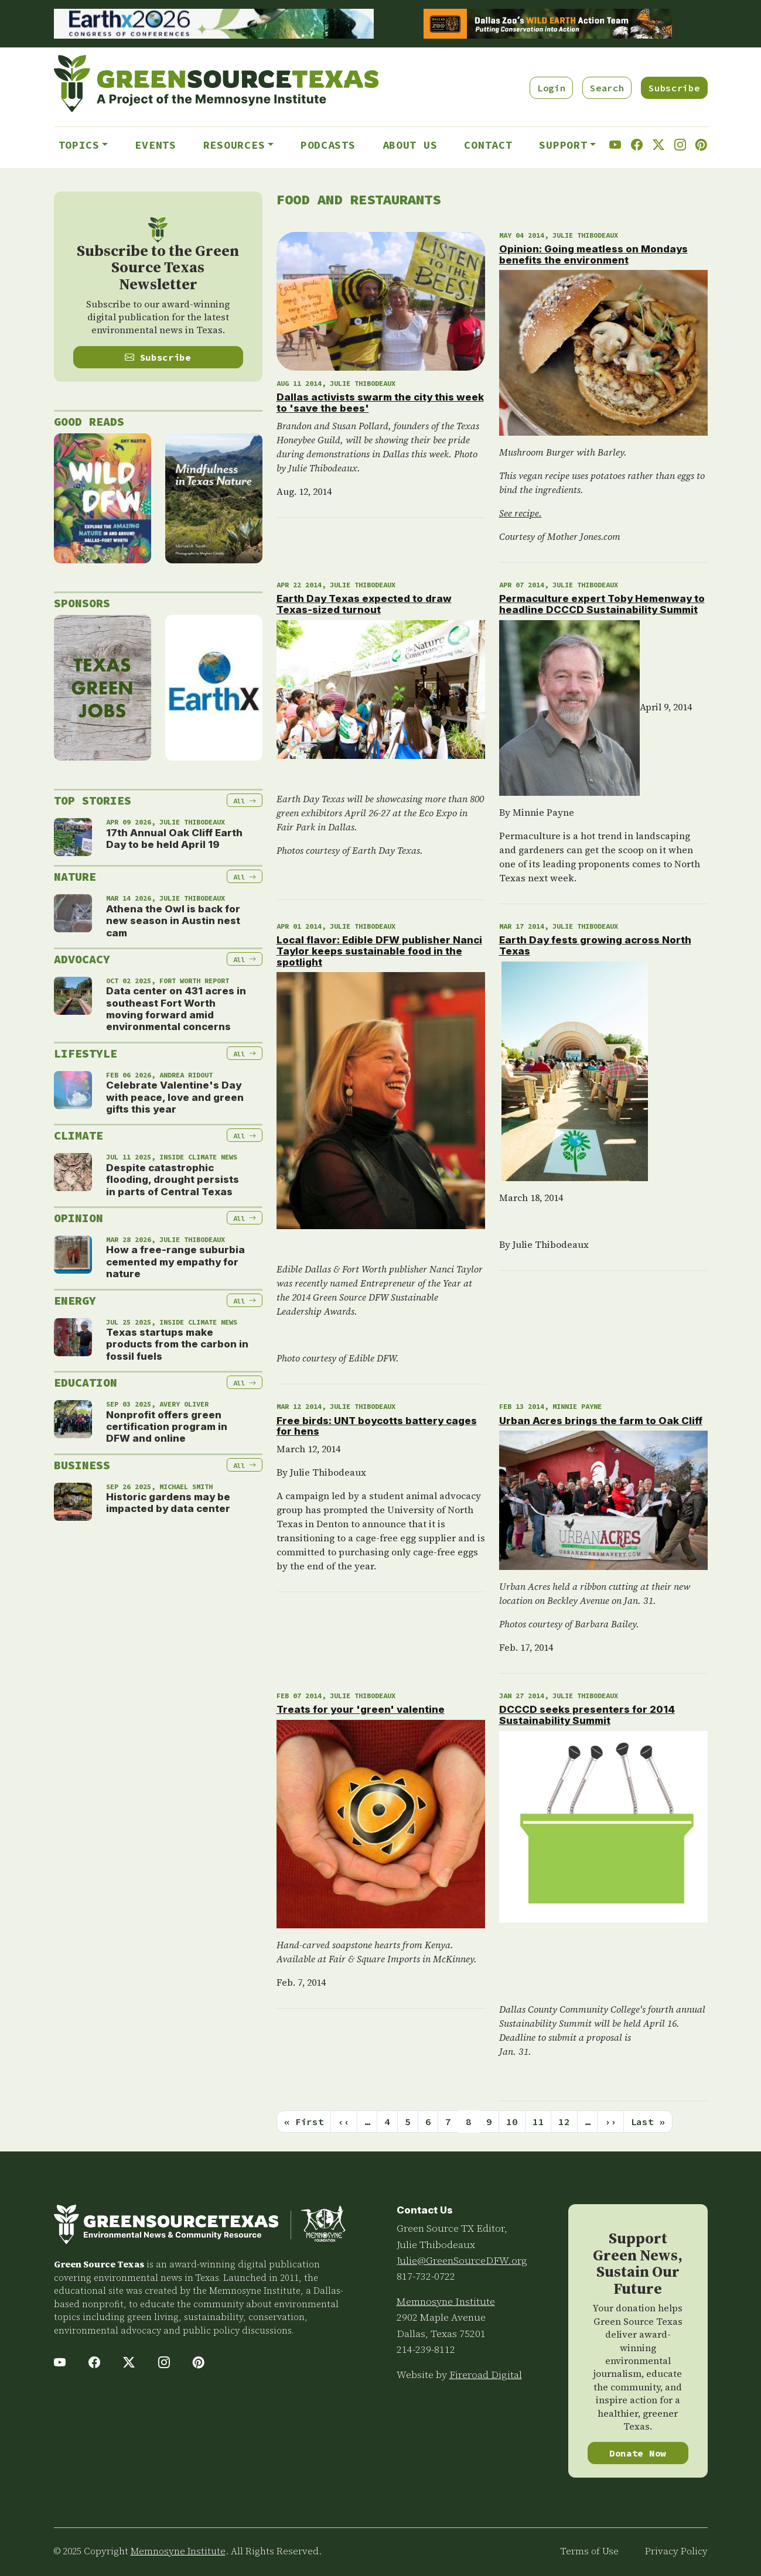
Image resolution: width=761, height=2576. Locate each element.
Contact (488, 145)
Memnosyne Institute (446, 2301)
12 (563, 2121)
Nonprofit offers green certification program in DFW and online (166, 1427)
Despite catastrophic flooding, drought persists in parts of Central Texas (172, 1180)
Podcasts (328, 145)
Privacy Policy (676, 2551)
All (244, 800)
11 (538, 2121)
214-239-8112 (426, 2349)
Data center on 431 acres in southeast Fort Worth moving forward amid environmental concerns (176, 1008)
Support (563, 145)
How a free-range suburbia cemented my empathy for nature (175, 1262)
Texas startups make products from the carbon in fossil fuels (177, 1344)
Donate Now (637, 2453)
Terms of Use (590, 2551)
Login (551, 88)
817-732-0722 (426, 2276)
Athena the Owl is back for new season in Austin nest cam (173, 921)
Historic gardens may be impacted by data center (168, 1502)
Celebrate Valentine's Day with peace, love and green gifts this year (175, 1097)
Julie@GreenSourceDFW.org (462, 2260)
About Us (410, 145)
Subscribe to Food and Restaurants (281, 2146)
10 (511, 2121)
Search (607, 88)
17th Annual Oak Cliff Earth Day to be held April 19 (174, 838)
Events (155, 145)
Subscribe (674, 88)
